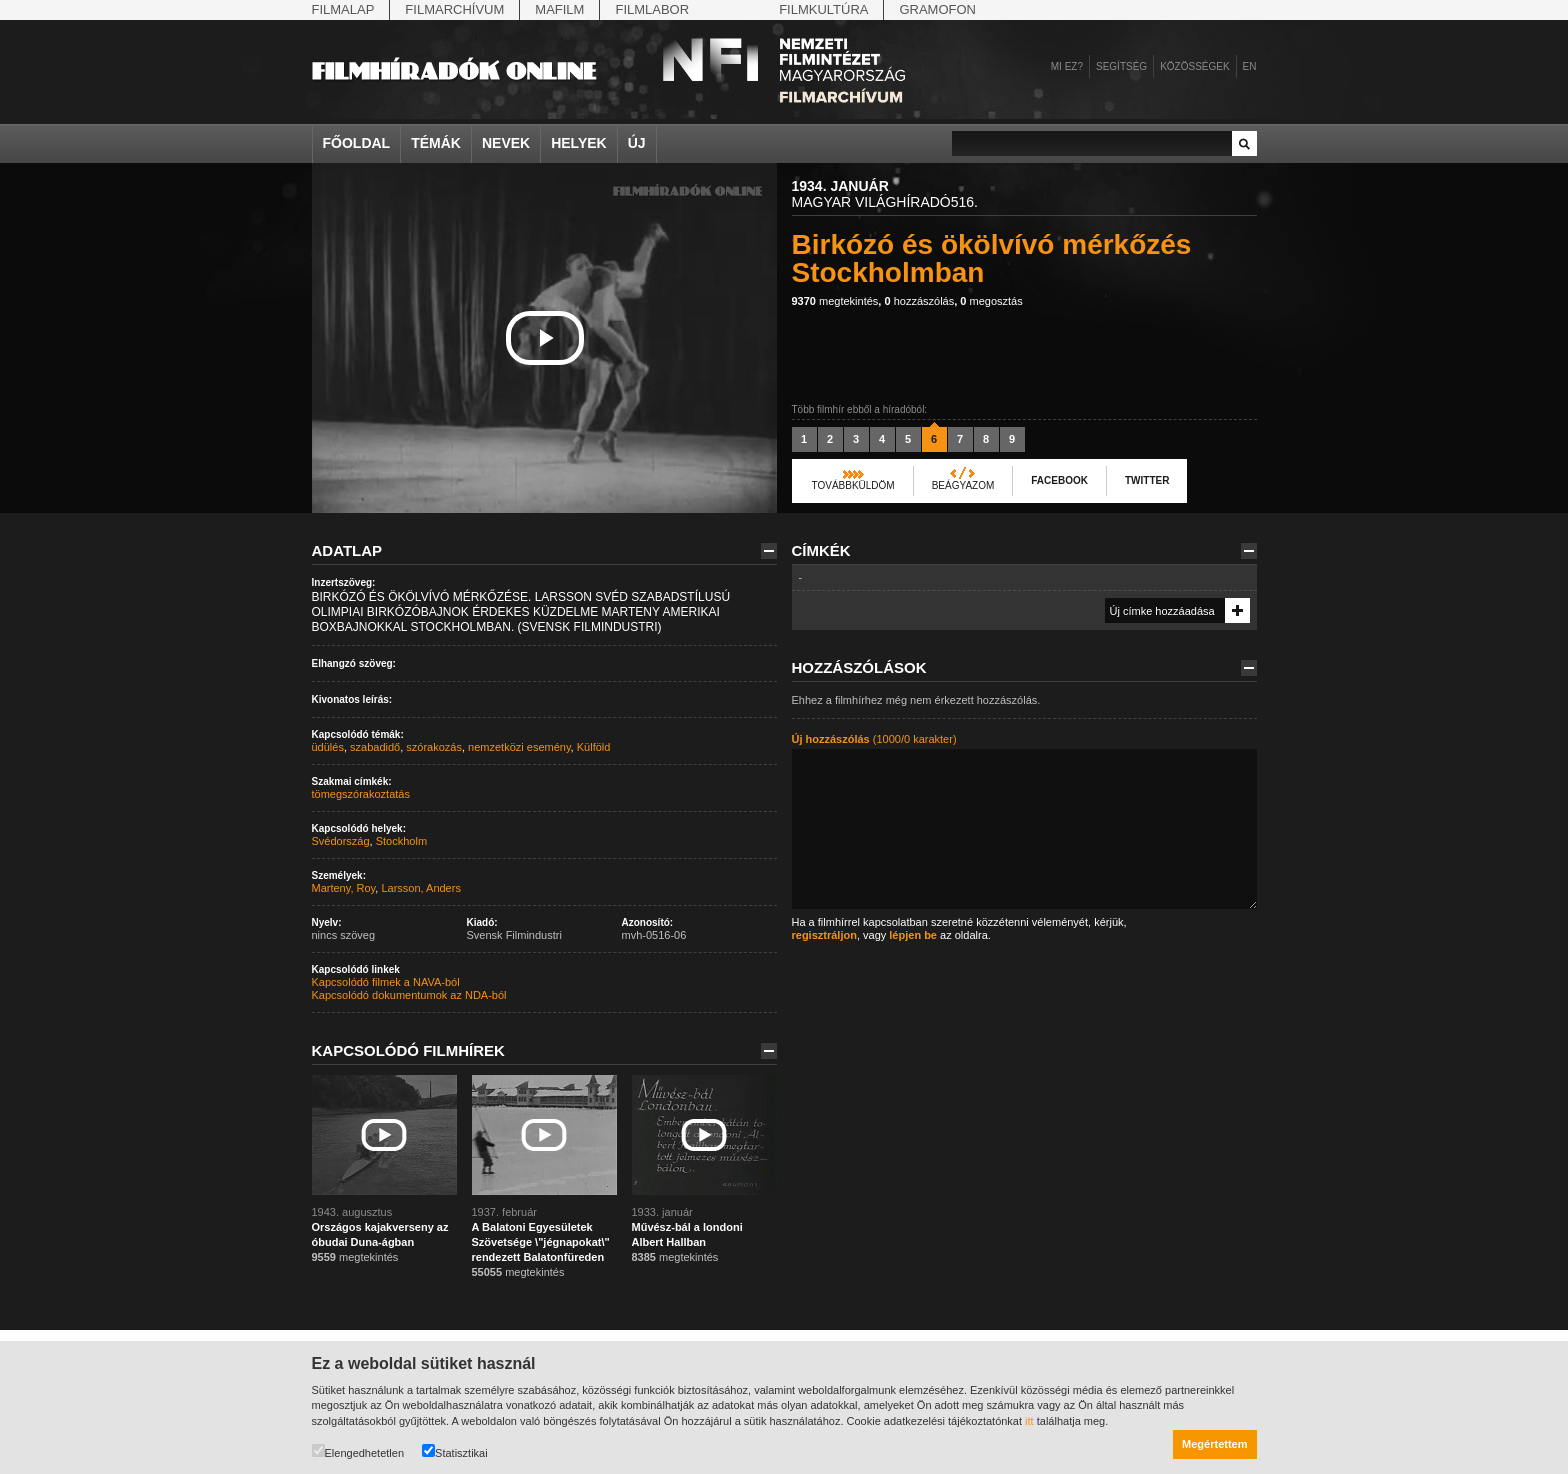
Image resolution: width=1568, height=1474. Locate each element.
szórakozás (434, 747)
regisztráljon (824, 935)
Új (637, 143)
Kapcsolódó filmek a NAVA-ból (386, 982)
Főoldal (357, 143)
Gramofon (937, 9)
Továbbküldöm (853, 485)
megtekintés (835, 301)
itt (1029, 1421)
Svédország (341, 841)
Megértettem (1214, 1444)
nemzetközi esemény (519, 747)
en (1250, 66)
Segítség (1121, 66)
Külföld (594, 747)
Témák (436, 143)
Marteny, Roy (344, 888)
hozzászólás (919, 301)
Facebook (1059, 480)
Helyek (579, 143)
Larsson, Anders (421, 888)
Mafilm (559, 9)
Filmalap (343, 9)
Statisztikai (455, 1451)
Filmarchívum (454, 9)
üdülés (328, 747)
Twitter (1147, 480)
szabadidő (375, 747)
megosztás (991, 301)
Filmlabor (652, 9)
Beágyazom (963, 485)
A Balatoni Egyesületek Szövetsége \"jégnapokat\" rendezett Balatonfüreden (541, 1242)
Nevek (506, 143)
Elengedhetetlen (358, 1451)
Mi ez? (1067, 66)
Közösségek (1194, 66)
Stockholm (401, 841)
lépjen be (913, 935)
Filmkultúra (823, 9)
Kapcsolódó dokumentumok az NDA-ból (409, 995)
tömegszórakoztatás (361, 794)
